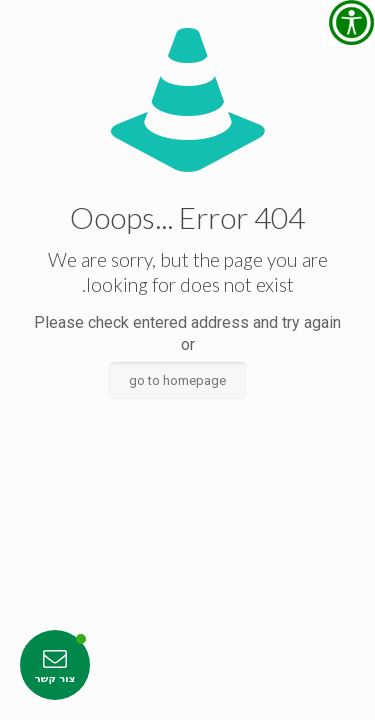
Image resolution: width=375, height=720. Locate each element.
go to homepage (177, 380)
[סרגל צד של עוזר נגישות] (351, 24)
